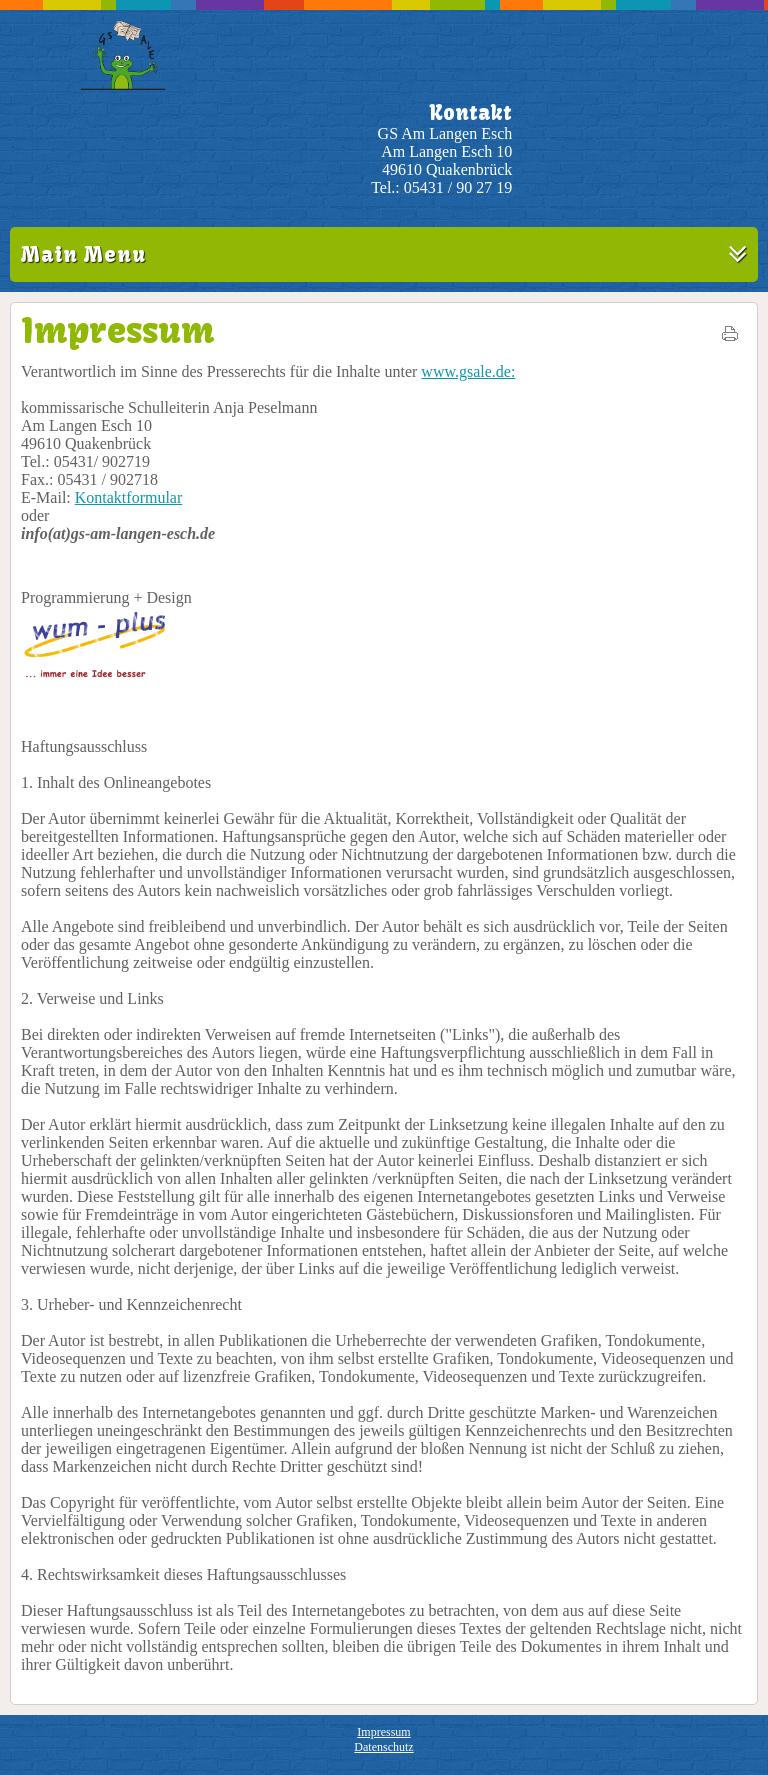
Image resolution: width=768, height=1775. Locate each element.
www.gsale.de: (468, 371)
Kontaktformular (129, 497)
